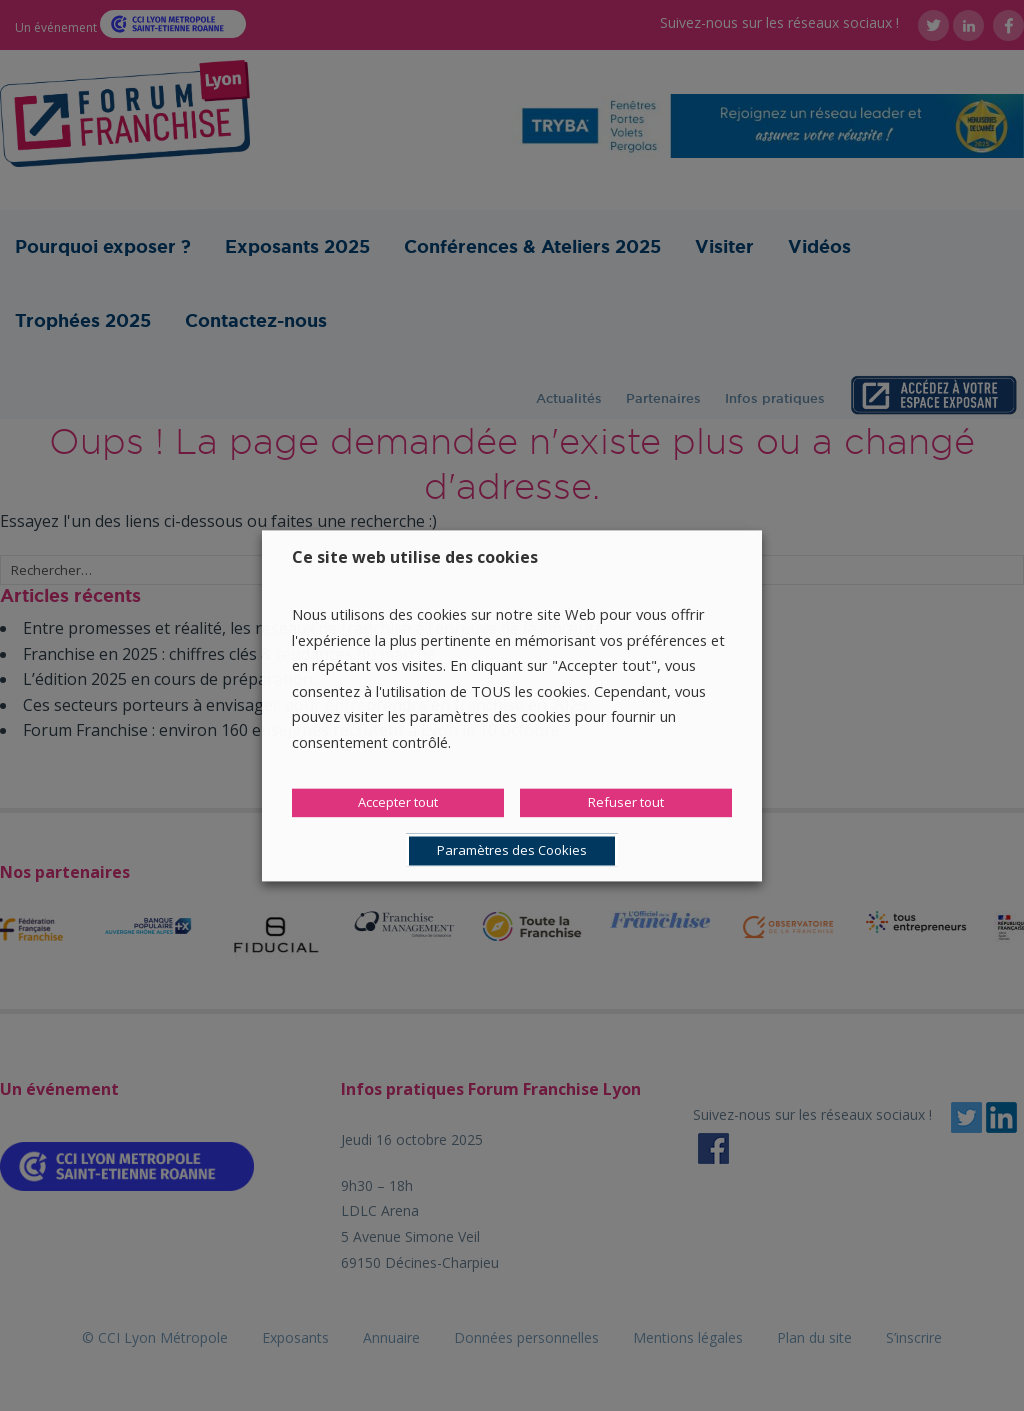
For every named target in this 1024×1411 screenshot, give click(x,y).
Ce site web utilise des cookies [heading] (415, 557)
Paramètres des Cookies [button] (512, 850)
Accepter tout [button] (398, 802)
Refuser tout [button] (626, 802)
